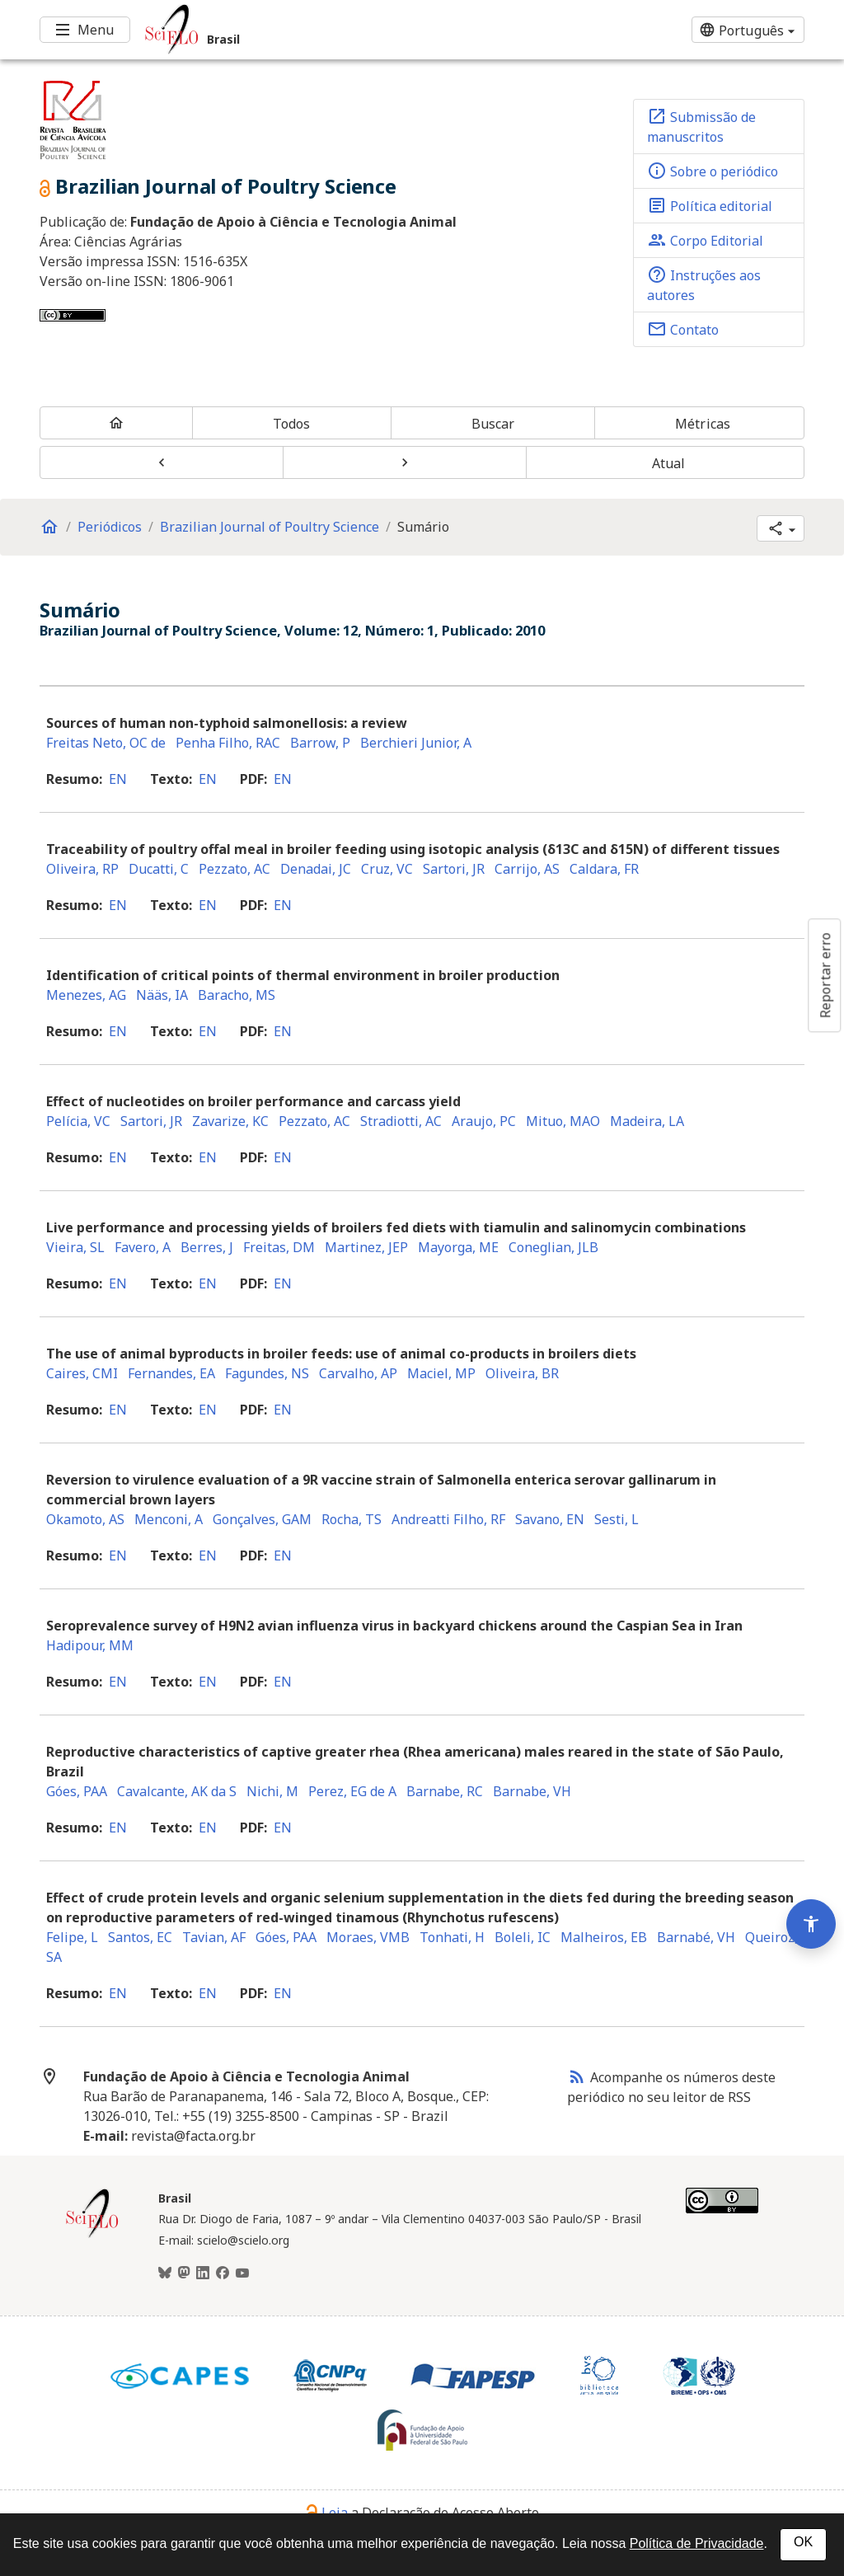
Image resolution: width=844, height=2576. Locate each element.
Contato (683, 329)
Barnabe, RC (444, 1791)
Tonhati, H (452, 1937)
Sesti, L (616, 1519)
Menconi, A (168, 1519)
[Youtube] (242, 2273)
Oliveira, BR (522, 1373)
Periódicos (109, 527)
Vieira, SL (75, 1247)
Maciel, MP (441, 1373)
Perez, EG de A (352, 1791)
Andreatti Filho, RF (448, 1519)
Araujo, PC (484, 1121)
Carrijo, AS (527, 869)
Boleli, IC (523, 1937)
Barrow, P (320, 743)
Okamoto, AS (85, 1519)
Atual (669, 463)
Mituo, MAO (563, 1121)
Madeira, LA (647, 1121)
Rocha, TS (351, 1519)
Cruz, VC (387, 869)
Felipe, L (72, 1937)
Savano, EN (549, 1519)
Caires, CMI (82, 1373)
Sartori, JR (454, 869)
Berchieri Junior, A (415, 743)
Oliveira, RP (82, 869)
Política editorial (709, 205)
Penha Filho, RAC (228, 743)
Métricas (702, 424)
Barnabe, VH (532, 1791)
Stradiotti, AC (401, 1121)
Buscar (493, 424)
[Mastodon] (184, 2273)
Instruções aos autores (704, 284)
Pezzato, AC (234, 869)
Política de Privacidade (697, 2543)
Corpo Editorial (705, 240)
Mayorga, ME (458, 1247)
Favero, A (143, 1247)
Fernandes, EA (171, 1373)
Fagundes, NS (267, 1373)
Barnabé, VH (696, 1937)
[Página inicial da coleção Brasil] (92, 2235)
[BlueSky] (164, 2273)
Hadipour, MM (90, 1645)
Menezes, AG (86, 995)
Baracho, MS (236, 995)
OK (803, 2542)
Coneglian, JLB (553, 1247)
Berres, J (207, 1247)
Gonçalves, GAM (262, 1519)
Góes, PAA (76, 1791)
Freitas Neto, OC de (106, 743)
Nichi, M (272, 1791)
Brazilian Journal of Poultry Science (269, 527)
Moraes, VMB (368, 1937)
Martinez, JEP (366, 1247)
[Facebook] (222, 2273)
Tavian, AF (214, 1937)
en (118, 779)
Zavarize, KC (230, 1121)
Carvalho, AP (358, 1373)
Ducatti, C (159, 869)
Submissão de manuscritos (701, 126)
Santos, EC (140, 1937)
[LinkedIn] (202, 2273)
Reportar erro (825, 975)
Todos (292, 424)
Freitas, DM (279, 1247)
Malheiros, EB (603, 1937)
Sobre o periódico (712, 171)
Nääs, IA (162, 995)
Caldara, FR (604, 869)
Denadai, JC (315, 869)
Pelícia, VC (78, 1121)
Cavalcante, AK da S (177, 1791)
